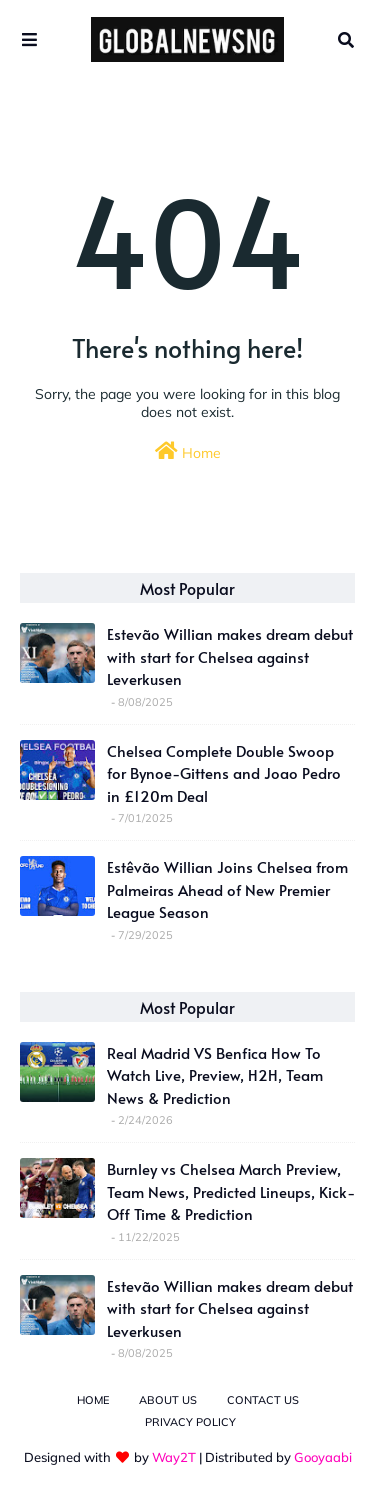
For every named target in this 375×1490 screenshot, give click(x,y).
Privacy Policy (190, 1422)
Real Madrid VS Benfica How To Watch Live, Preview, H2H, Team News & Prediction (215, 1075)
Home (188, 451)
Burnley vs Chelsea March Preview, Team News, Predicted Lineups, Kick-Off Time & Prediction (231, 1191)
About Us (168, 1400)
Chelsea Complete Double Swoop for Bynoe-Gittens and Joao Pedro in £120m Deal (224, 773)
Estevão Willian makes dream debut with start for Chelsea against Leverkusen (230, 656)
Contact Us (263, 1400)
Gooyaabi (323, 1457)
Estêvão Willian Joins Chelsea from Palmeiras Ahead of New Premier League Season (227, 889)
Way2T (174, 1457)
